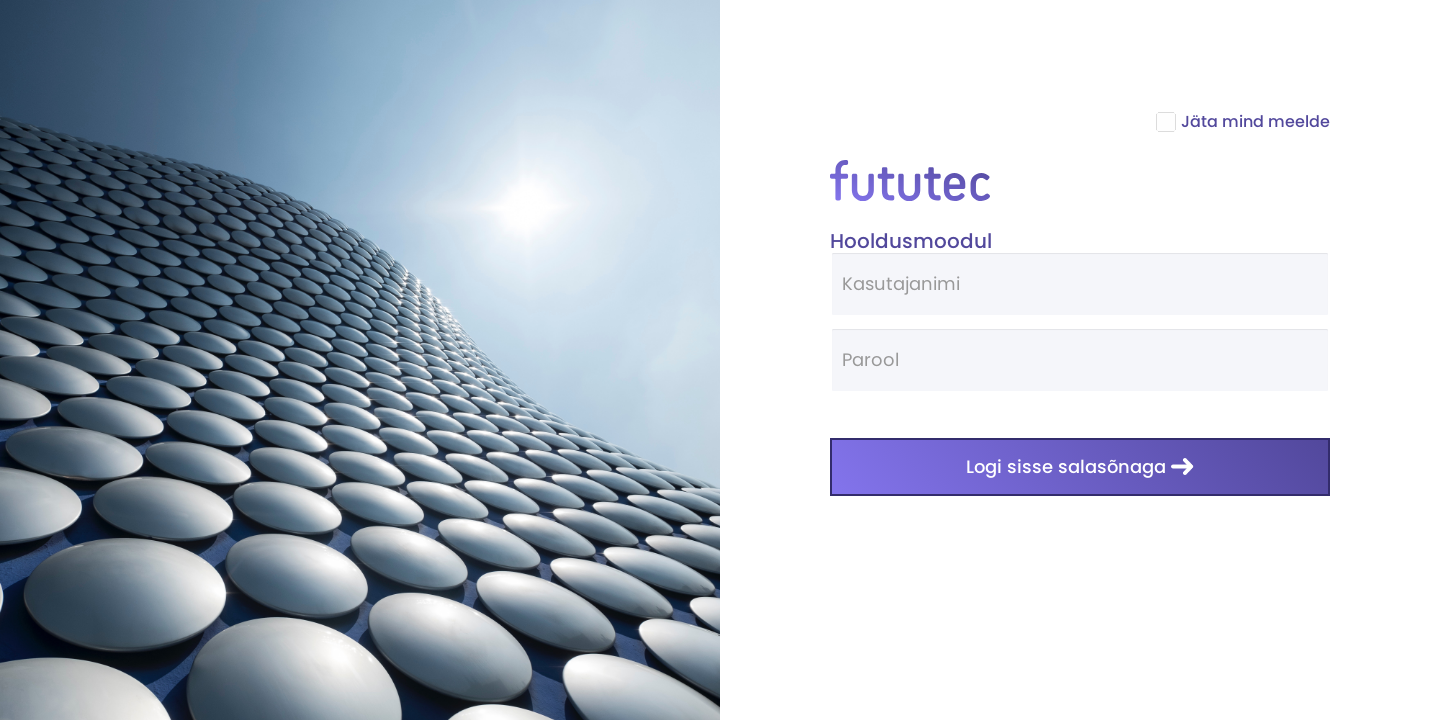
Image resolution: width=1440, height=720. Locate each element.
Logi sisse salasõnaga (1080, 466)
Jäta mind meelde (1245, 121)
